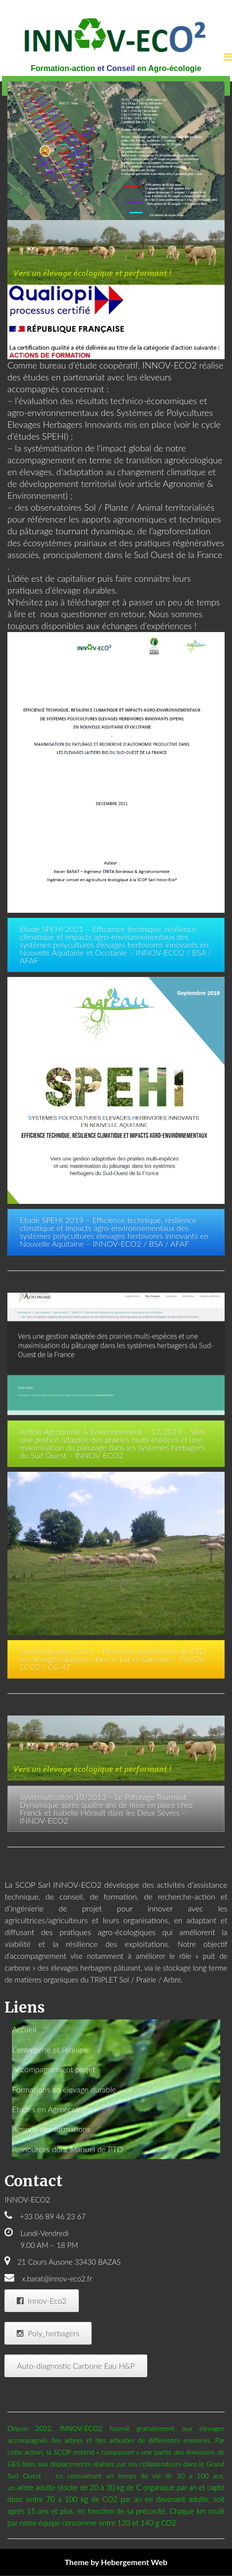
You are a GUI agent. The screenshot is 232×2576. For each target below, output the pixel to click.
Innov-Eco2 (41, 2300)
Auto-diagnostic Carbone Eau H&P (75, 2365)
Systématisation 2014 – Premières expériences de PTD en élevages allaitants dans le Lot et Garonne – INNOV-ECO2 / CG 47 (113, 1659)
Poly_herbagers (48, 2333)
